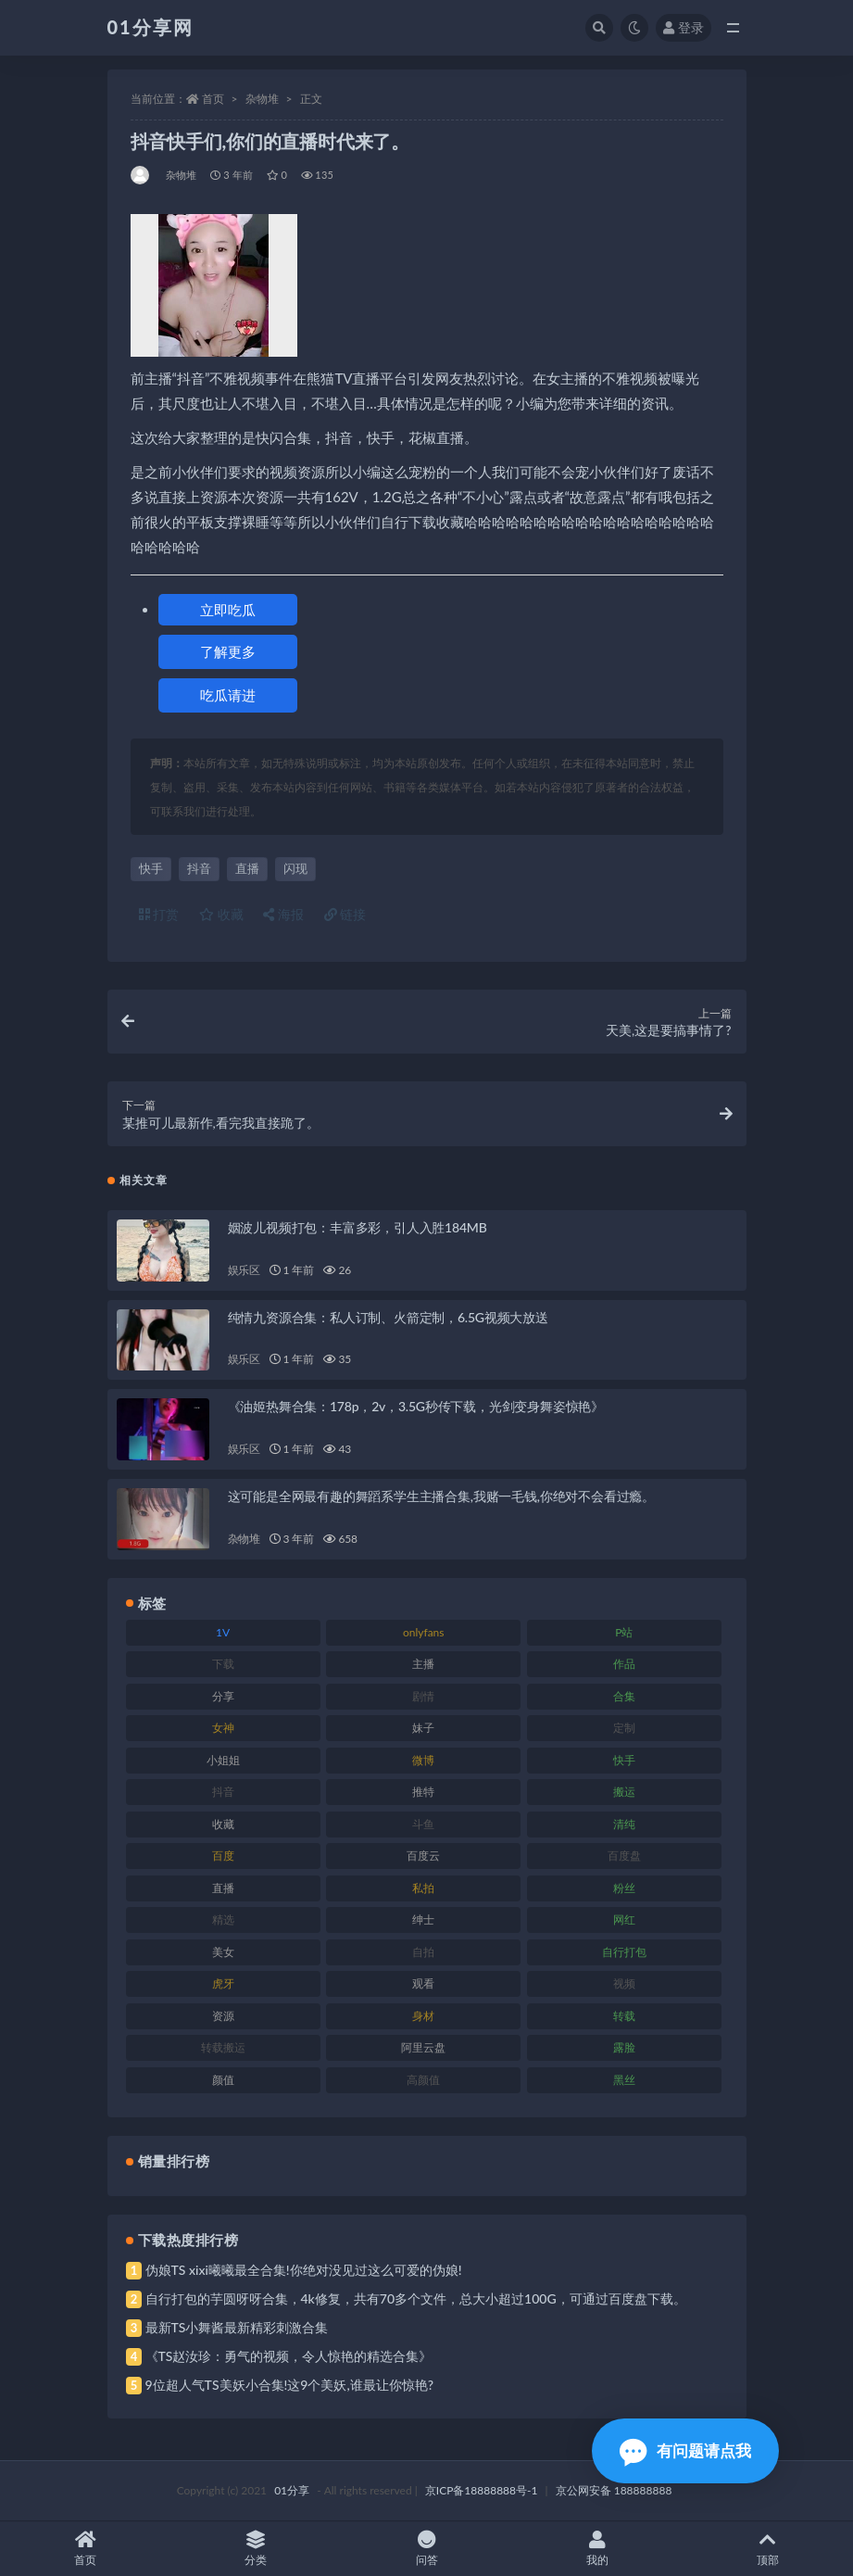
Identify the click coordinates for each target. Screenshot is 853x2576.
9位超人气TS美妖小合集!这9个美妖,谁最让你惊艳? (289, 2385)
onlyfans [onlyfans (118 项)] (424, 1632)
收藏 (221, 914)
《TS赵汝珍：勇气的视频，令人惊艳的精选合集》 (289, 2356)
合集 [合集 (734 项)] (624, 1696)
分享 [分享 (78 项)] (223, 1696)
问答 (426, 2549)
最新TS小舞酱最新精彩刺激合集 (237, 2327)
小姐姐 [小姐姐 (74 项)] (223, 1760)
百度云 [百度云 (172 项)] (423, 1856)
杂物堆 (262, 99)
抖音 (199, 868)
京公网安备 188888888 (614, 2490)
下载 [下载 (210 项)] (223, 1664)
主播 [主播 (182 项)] (423, 1664)
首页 (213, 99)
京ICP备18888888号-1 (481, 2490)
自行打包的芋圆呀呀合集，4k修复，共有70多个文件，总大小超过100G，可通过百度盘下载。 (415, 2298)
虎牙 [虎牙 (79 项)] (223, 1983)
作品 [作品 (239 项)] (624, 1664)
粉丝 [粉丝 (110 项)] (624, 1888)
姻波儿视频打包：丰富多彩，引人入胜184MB (357, 1227)
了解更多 (228, 651)
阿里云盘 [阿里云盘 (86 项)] (423, 2047)
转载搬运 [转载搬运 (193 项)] (223, 2047)
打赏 (159, 914)
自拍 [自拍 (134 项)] (423, 1952)
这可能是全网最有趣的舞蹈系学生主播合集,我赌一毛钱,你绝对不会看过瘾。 (441, 1496)
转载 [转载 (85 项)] (624, 2016)
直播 (247, 868)
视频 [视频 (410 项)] (624, 1983)
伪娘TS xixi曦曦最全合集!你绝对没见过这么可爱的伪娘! (303, 2270)
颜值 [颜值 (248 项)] (223, 2080)
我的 (597, 2549)
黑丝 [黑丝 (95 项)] (624, 2080)
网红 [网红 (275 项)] (624, 1919)
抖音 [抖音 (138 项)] (223, 1792)
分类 (255, 2549)
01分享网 (150, 27)
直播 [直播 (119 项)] (223, 1888)
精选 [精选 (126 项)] (223, 1919)
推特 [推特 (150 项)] (423, 1792)
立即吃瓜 (228, 609)
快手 (151, 868)
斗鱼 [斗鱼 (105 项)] (423, 1824)
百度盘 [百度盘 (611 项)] (624, 1856)
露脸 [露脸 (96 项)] (624, 2047)
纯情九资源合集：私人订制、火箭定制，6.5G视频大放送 (388, 1317)
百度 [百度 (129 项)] (223, 1856)
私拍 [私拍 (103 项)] (423, 1888)
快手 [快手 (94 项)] (624, 1760)
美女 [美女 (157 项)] (223, 1952)
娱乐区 (244, 1270)
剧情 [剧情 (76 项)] (423, 1696)
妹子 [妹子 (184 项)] (423, 1728)
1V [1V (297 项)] (223, 1632)
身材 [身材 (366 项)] (423, 2016)
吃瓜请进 (228, 695)
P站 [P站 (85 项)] (624, 1632)
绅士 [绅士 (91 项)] (423, 1919)
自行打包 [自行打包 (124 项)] (624, 1952)
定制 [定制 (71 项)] (624, 1728)
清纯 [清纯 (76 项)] (624, 1824)
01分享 (291, 2490)
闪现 (295, 868)
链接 (345, 914)
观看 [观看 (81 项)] (423, 1983)
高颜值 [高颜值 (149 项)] (423, 2080)
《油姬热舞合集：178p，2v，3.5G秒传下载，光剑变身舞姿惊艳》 (416, 1406)
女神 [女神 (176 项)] (223, 1728)
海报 (283, 914)
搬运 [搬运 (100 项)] (624, 1792)
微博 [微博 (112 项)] (423, 1760)
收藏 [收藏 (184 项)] (223, 1824)
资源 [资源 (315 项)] (223, 2016)
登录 (683, 27)
